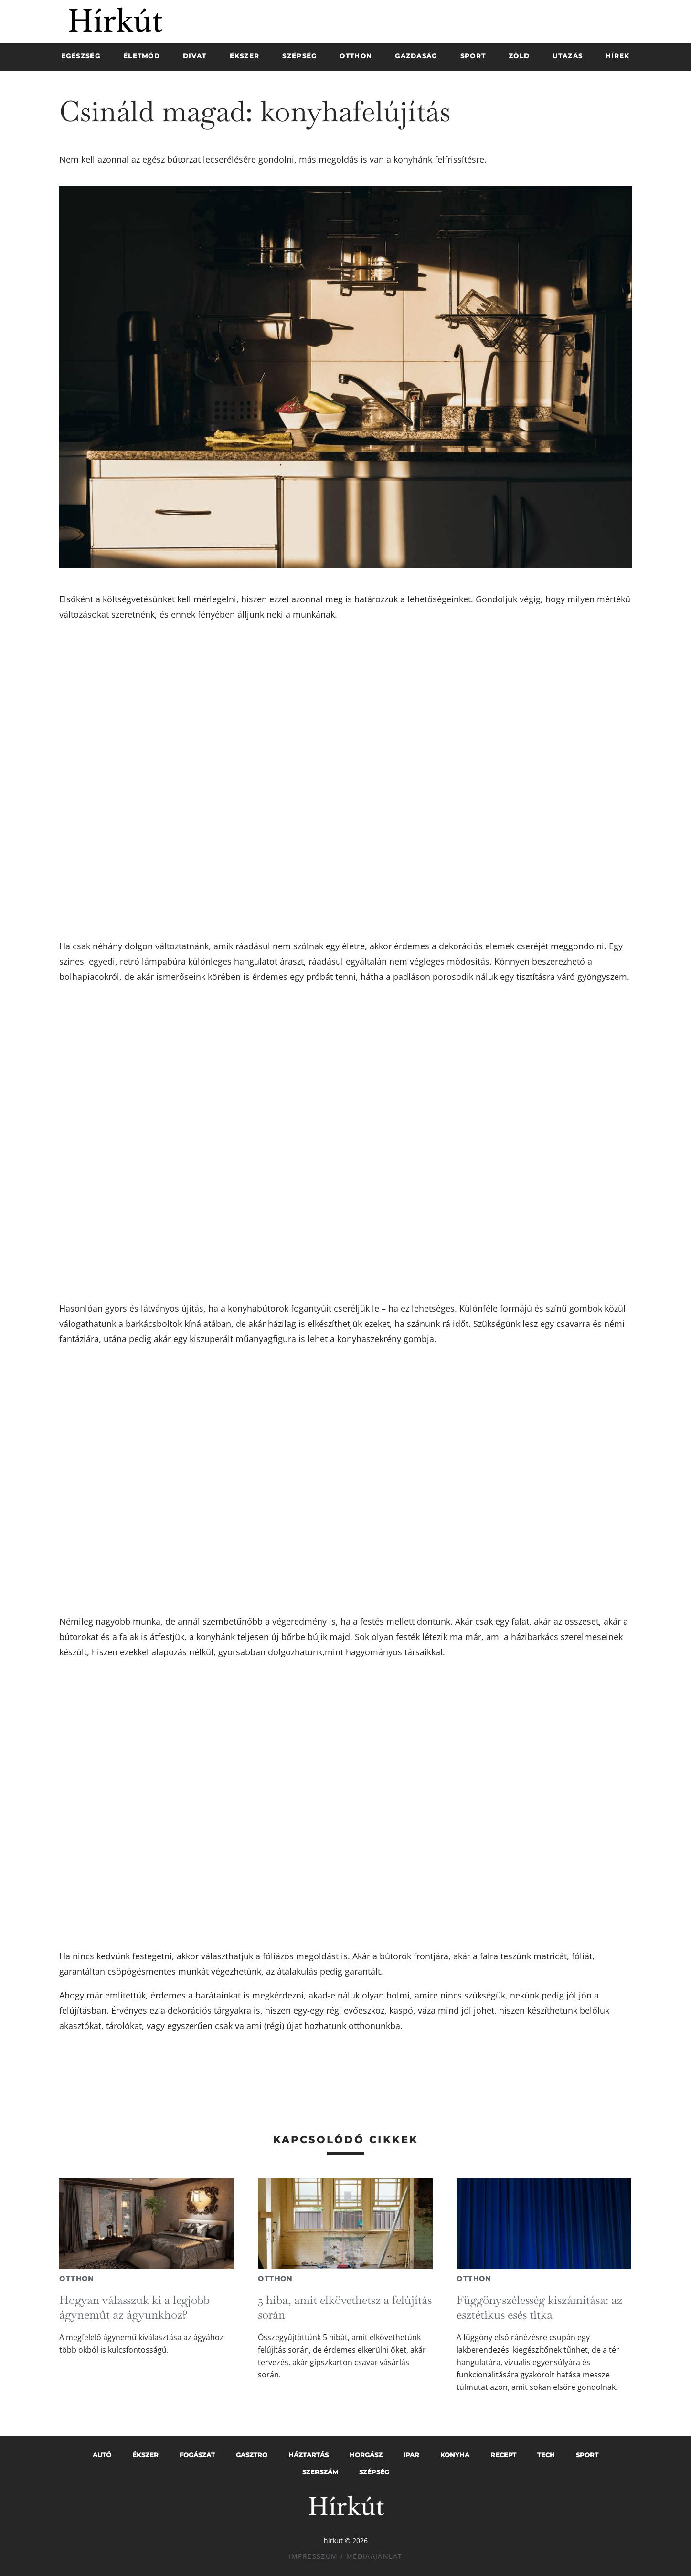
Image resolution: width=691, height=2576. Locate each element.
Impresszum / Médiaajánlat (346, 2556)
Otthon (76, 2278)
